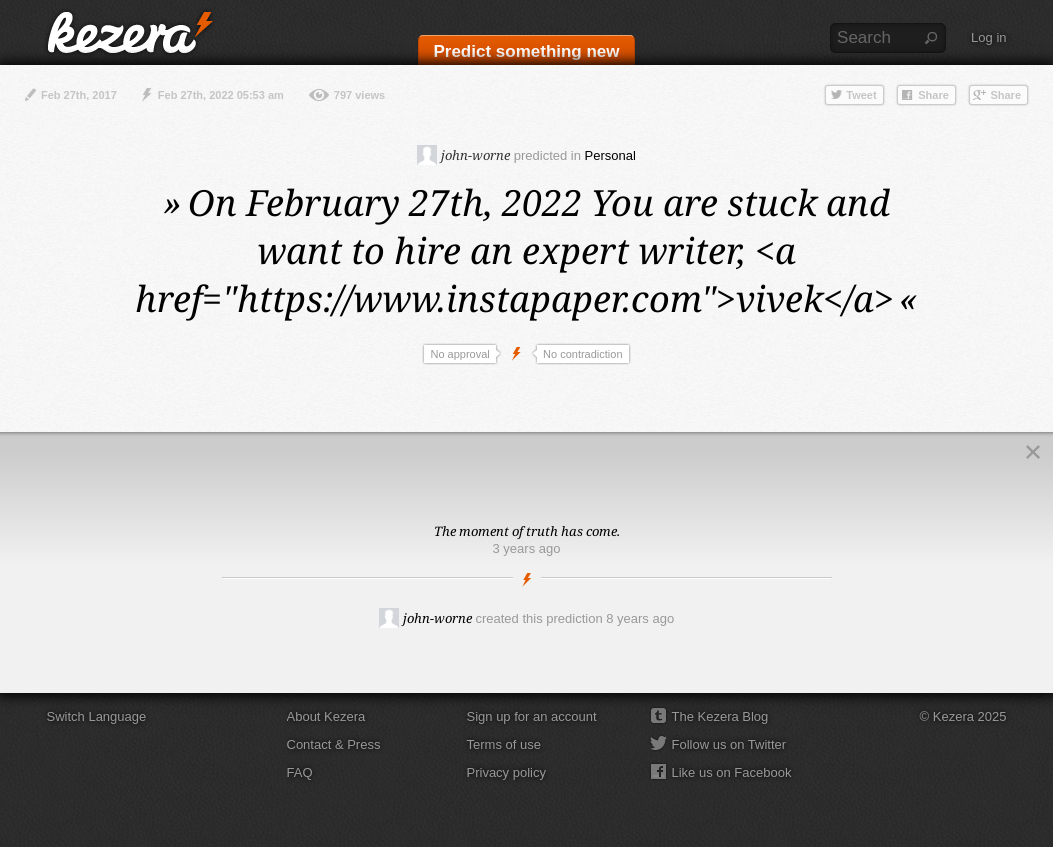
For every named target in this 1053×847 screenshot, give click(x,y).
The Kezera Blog (720, 716)
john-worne (463, 155)
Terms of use (504, 744)
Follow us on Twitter (729, 744)
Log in (988, 37)
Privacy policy (506, 772)
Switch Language (97, 716)
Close (1033, 452)
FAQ (300, 772)
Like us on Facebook (732, 772)
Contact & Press (334, 744)
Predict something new (526, 51)
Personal (610, 155)
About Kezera (326, 716)
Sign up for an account (532, 716)
